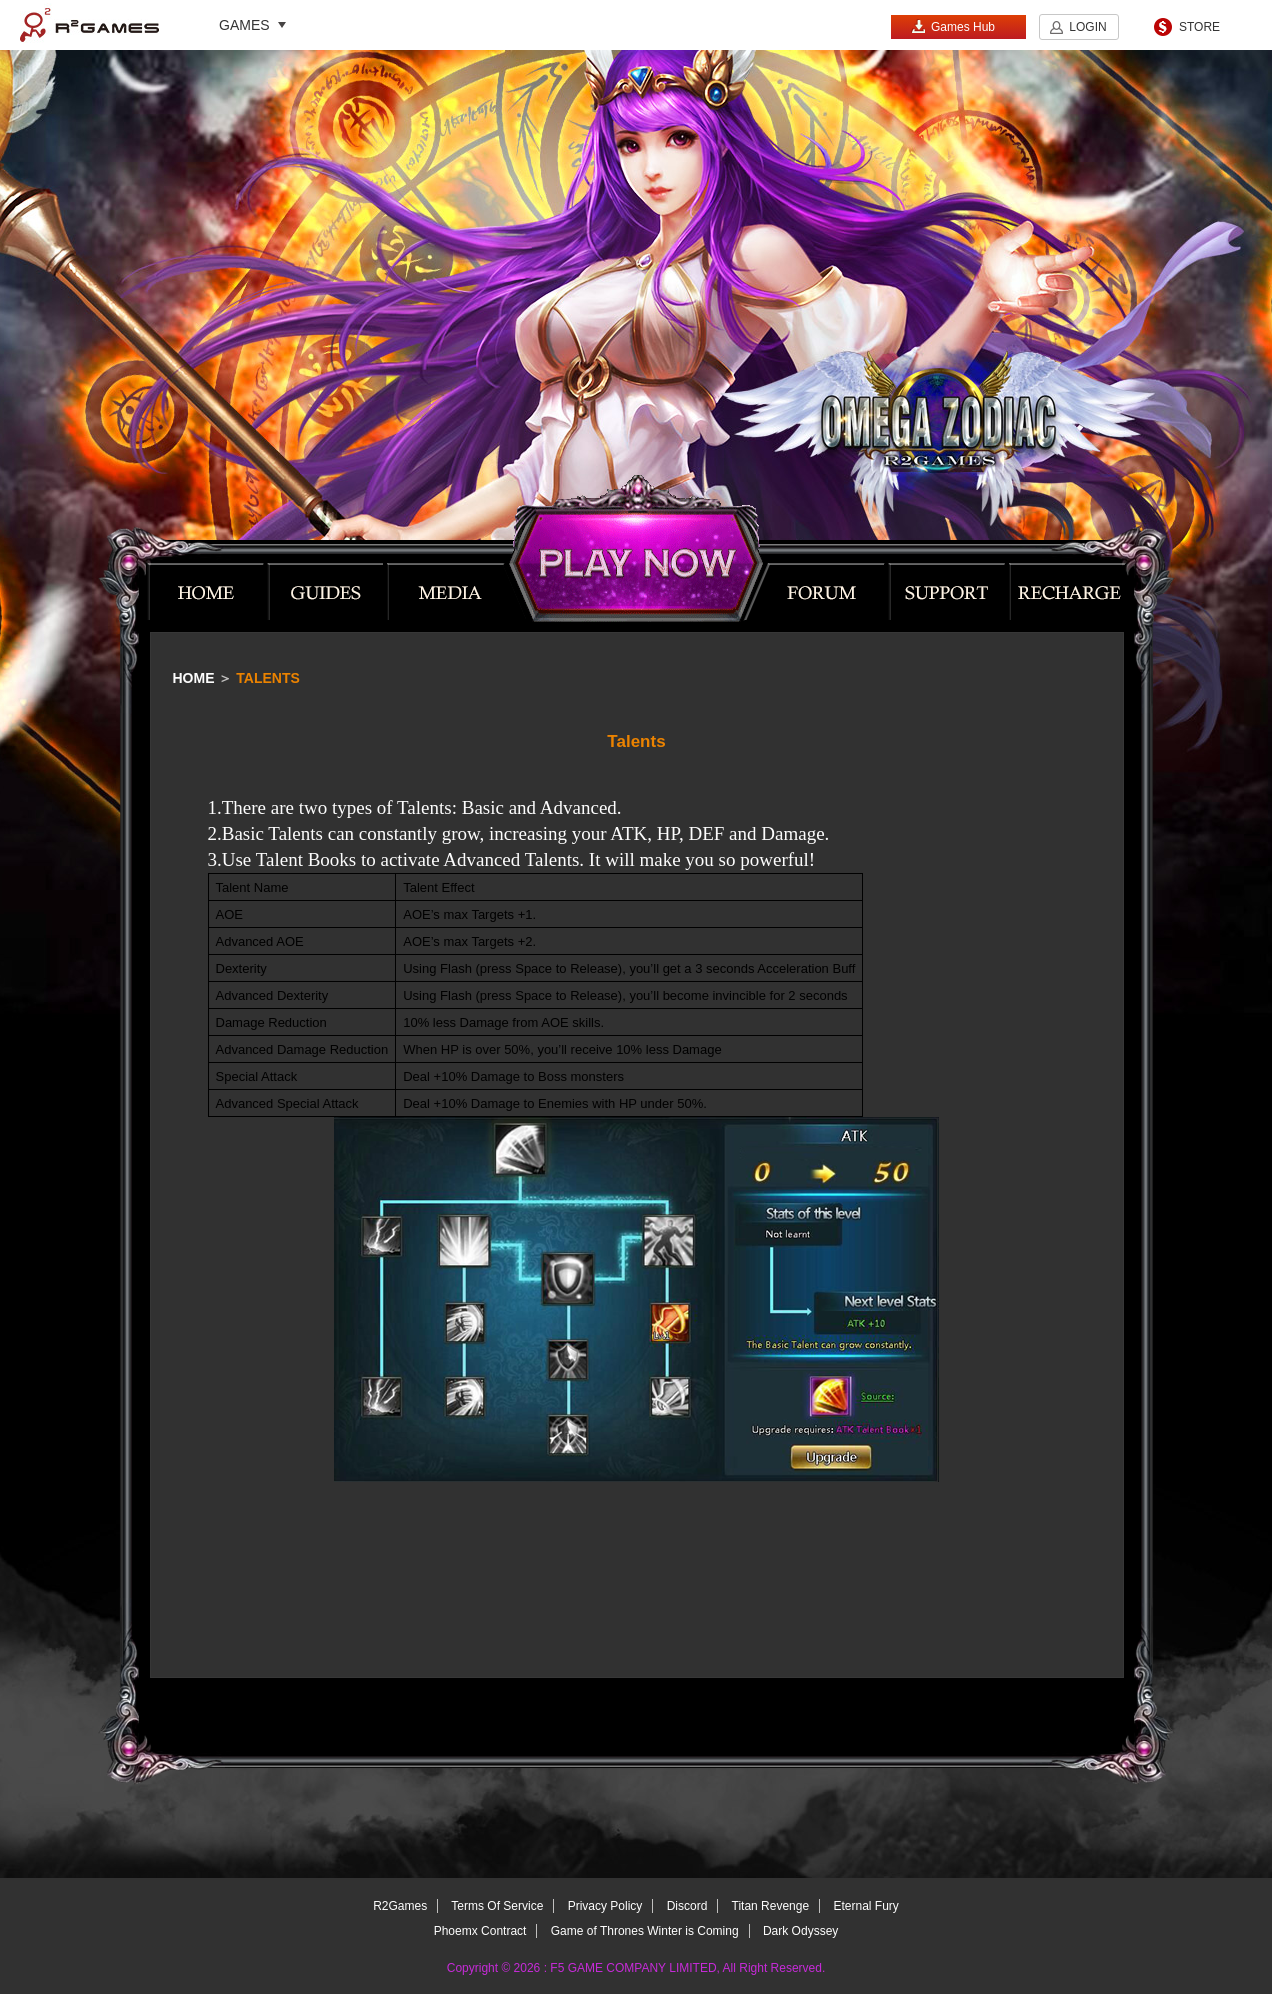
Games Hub (953, 26)
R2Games (89, 25)
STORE (1199, 27)
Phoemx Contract (480, 1931)
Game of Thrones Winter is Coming (645, 1931)
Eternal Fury (865, 1906)
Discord (687, 1906)
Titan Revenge (771, 1906)
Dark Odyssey (800, 1931)
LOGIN (1087, 27)
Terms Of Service (497, 1906)
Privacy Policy (605, 1906)
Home (194, 678)
